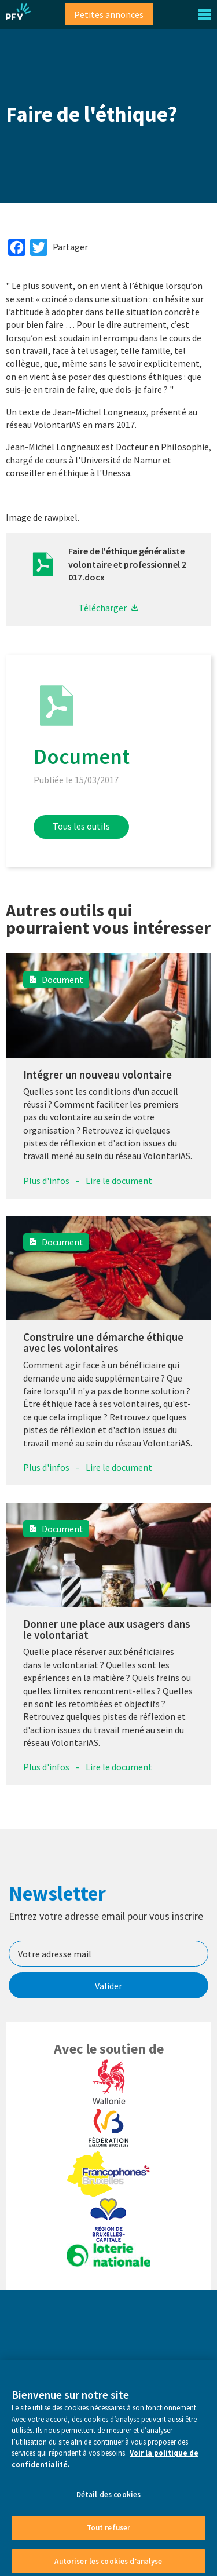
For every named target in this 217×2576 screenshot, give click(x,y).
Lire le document (119, 1180)
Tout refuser (109, 2533)
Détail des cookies (108, 2500)
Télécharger (103, 607)
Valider (108, 1986)
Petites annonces (109, 14)
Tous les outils (81, 826)
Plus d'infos (46, 1180)
